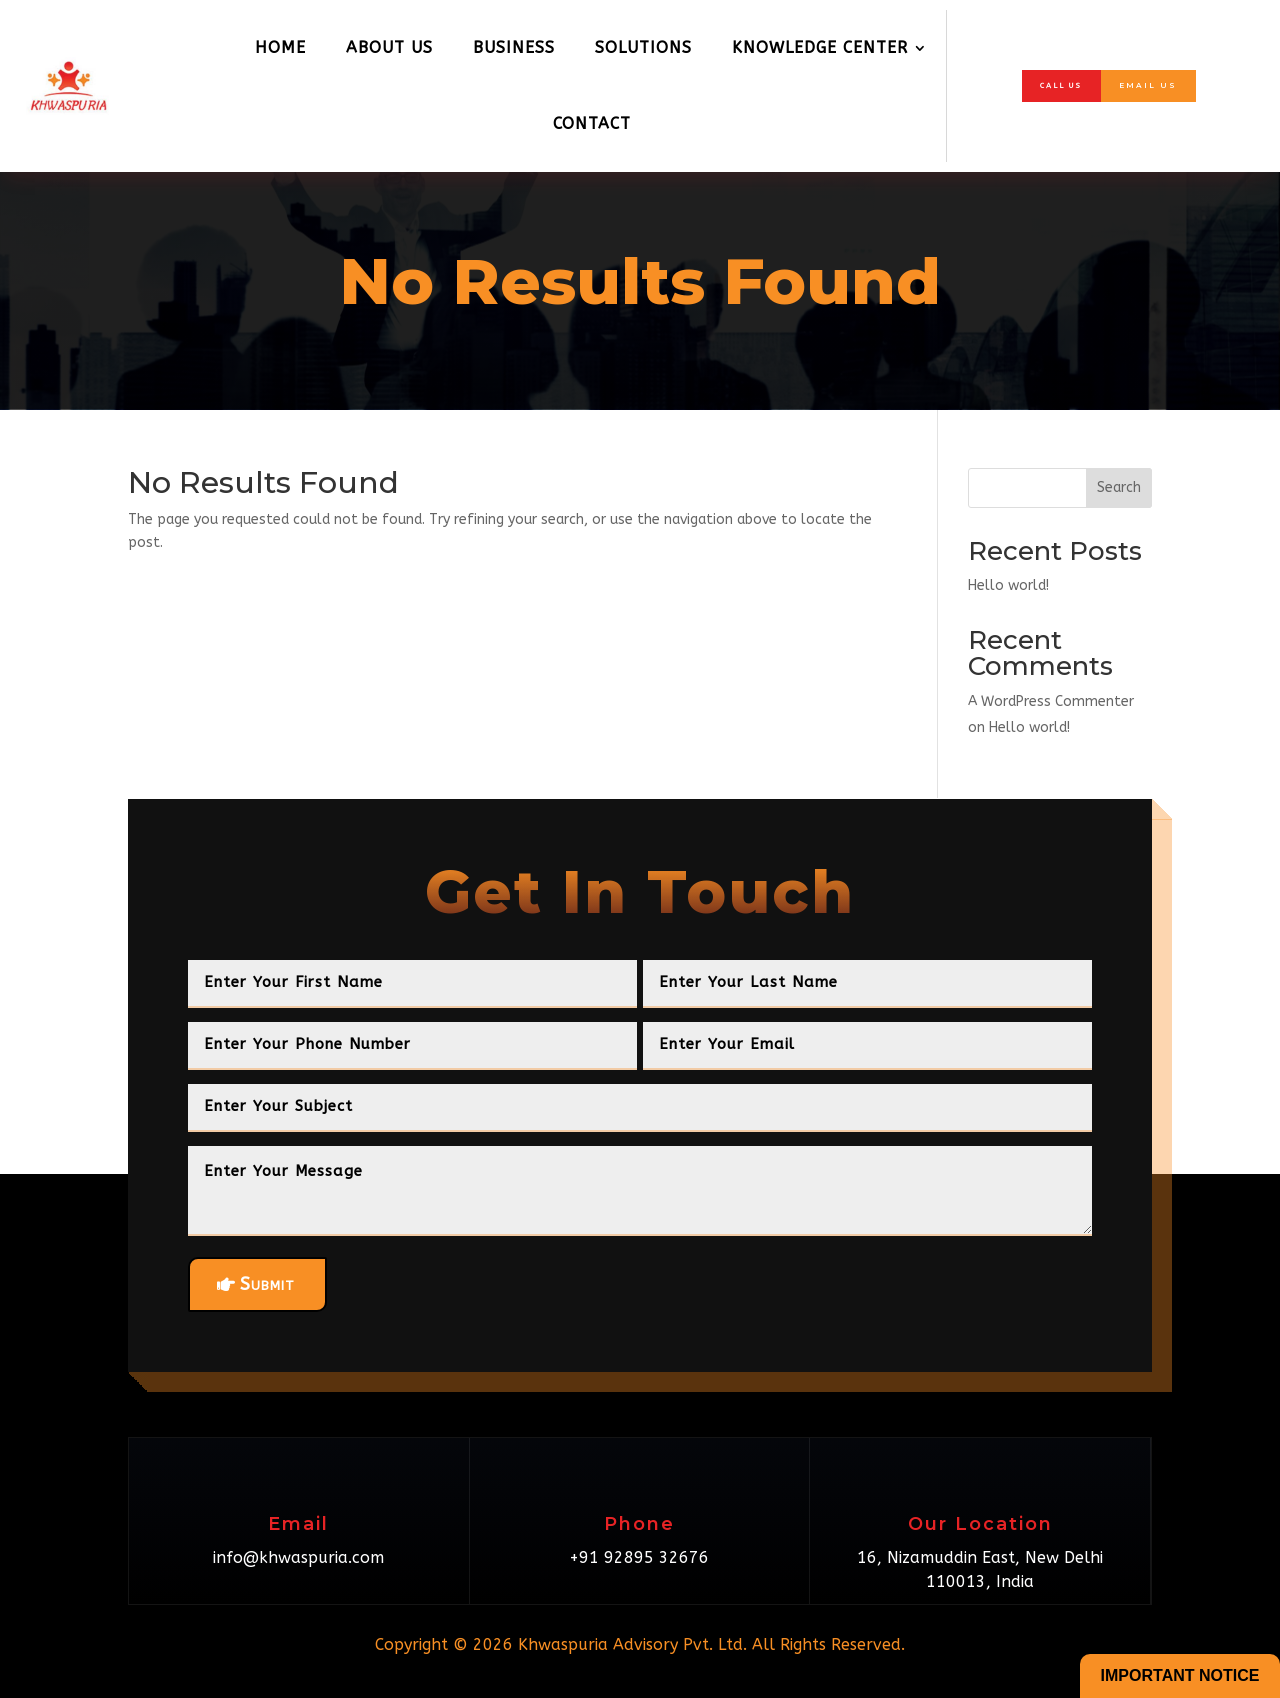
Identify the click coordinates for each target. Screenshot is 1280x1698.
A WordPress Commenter (1051, 701)
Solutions (643, 47)
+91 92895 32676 (639, 1557)
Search (1119, 487)
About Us (389, 47)
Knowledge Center (820, 47)
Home (280, 47)
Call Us (1048, 85)
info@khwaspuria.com (298, 1557)
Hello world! (1008, 585)
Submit (267, 1284)
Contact (592, 123)
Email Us (1160, 85)
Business (514, 47)
